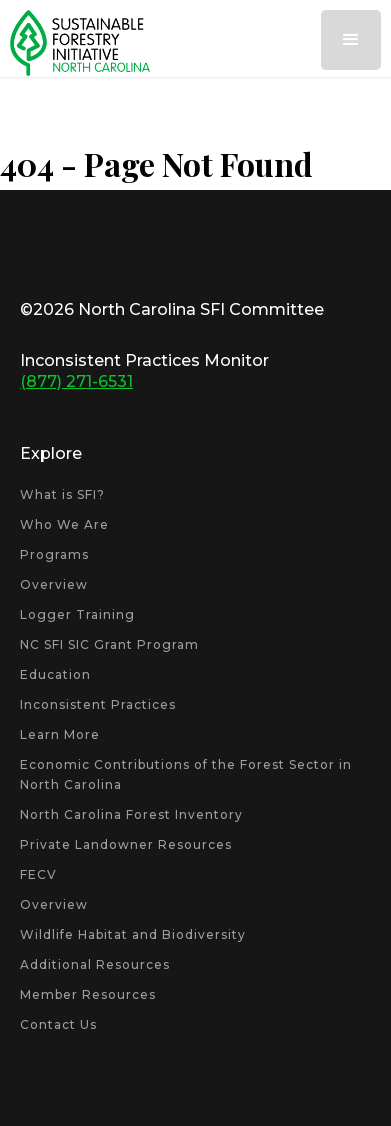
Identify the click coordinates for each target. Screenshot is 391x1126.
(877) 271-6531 (76, 381)
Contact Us (58, 1024)
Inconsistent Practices (98, 704)
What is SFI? (62, 494)
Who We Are (64, 524)
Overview (54, 584)
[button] (351, 40)
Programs (54, 554)
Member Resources (88, 994)
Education (55, 674)
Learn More (60, 734)
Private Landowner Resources (126, 844)
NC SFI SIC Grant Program (109, 644)
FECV (38, 874)
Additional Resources (95, 964)
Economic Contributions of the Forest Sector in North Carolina (186, 774)
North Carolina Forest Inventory (131, 814)
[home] (75, 43)
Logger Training (77, 614)
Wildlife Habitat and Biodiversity (133, 934)
